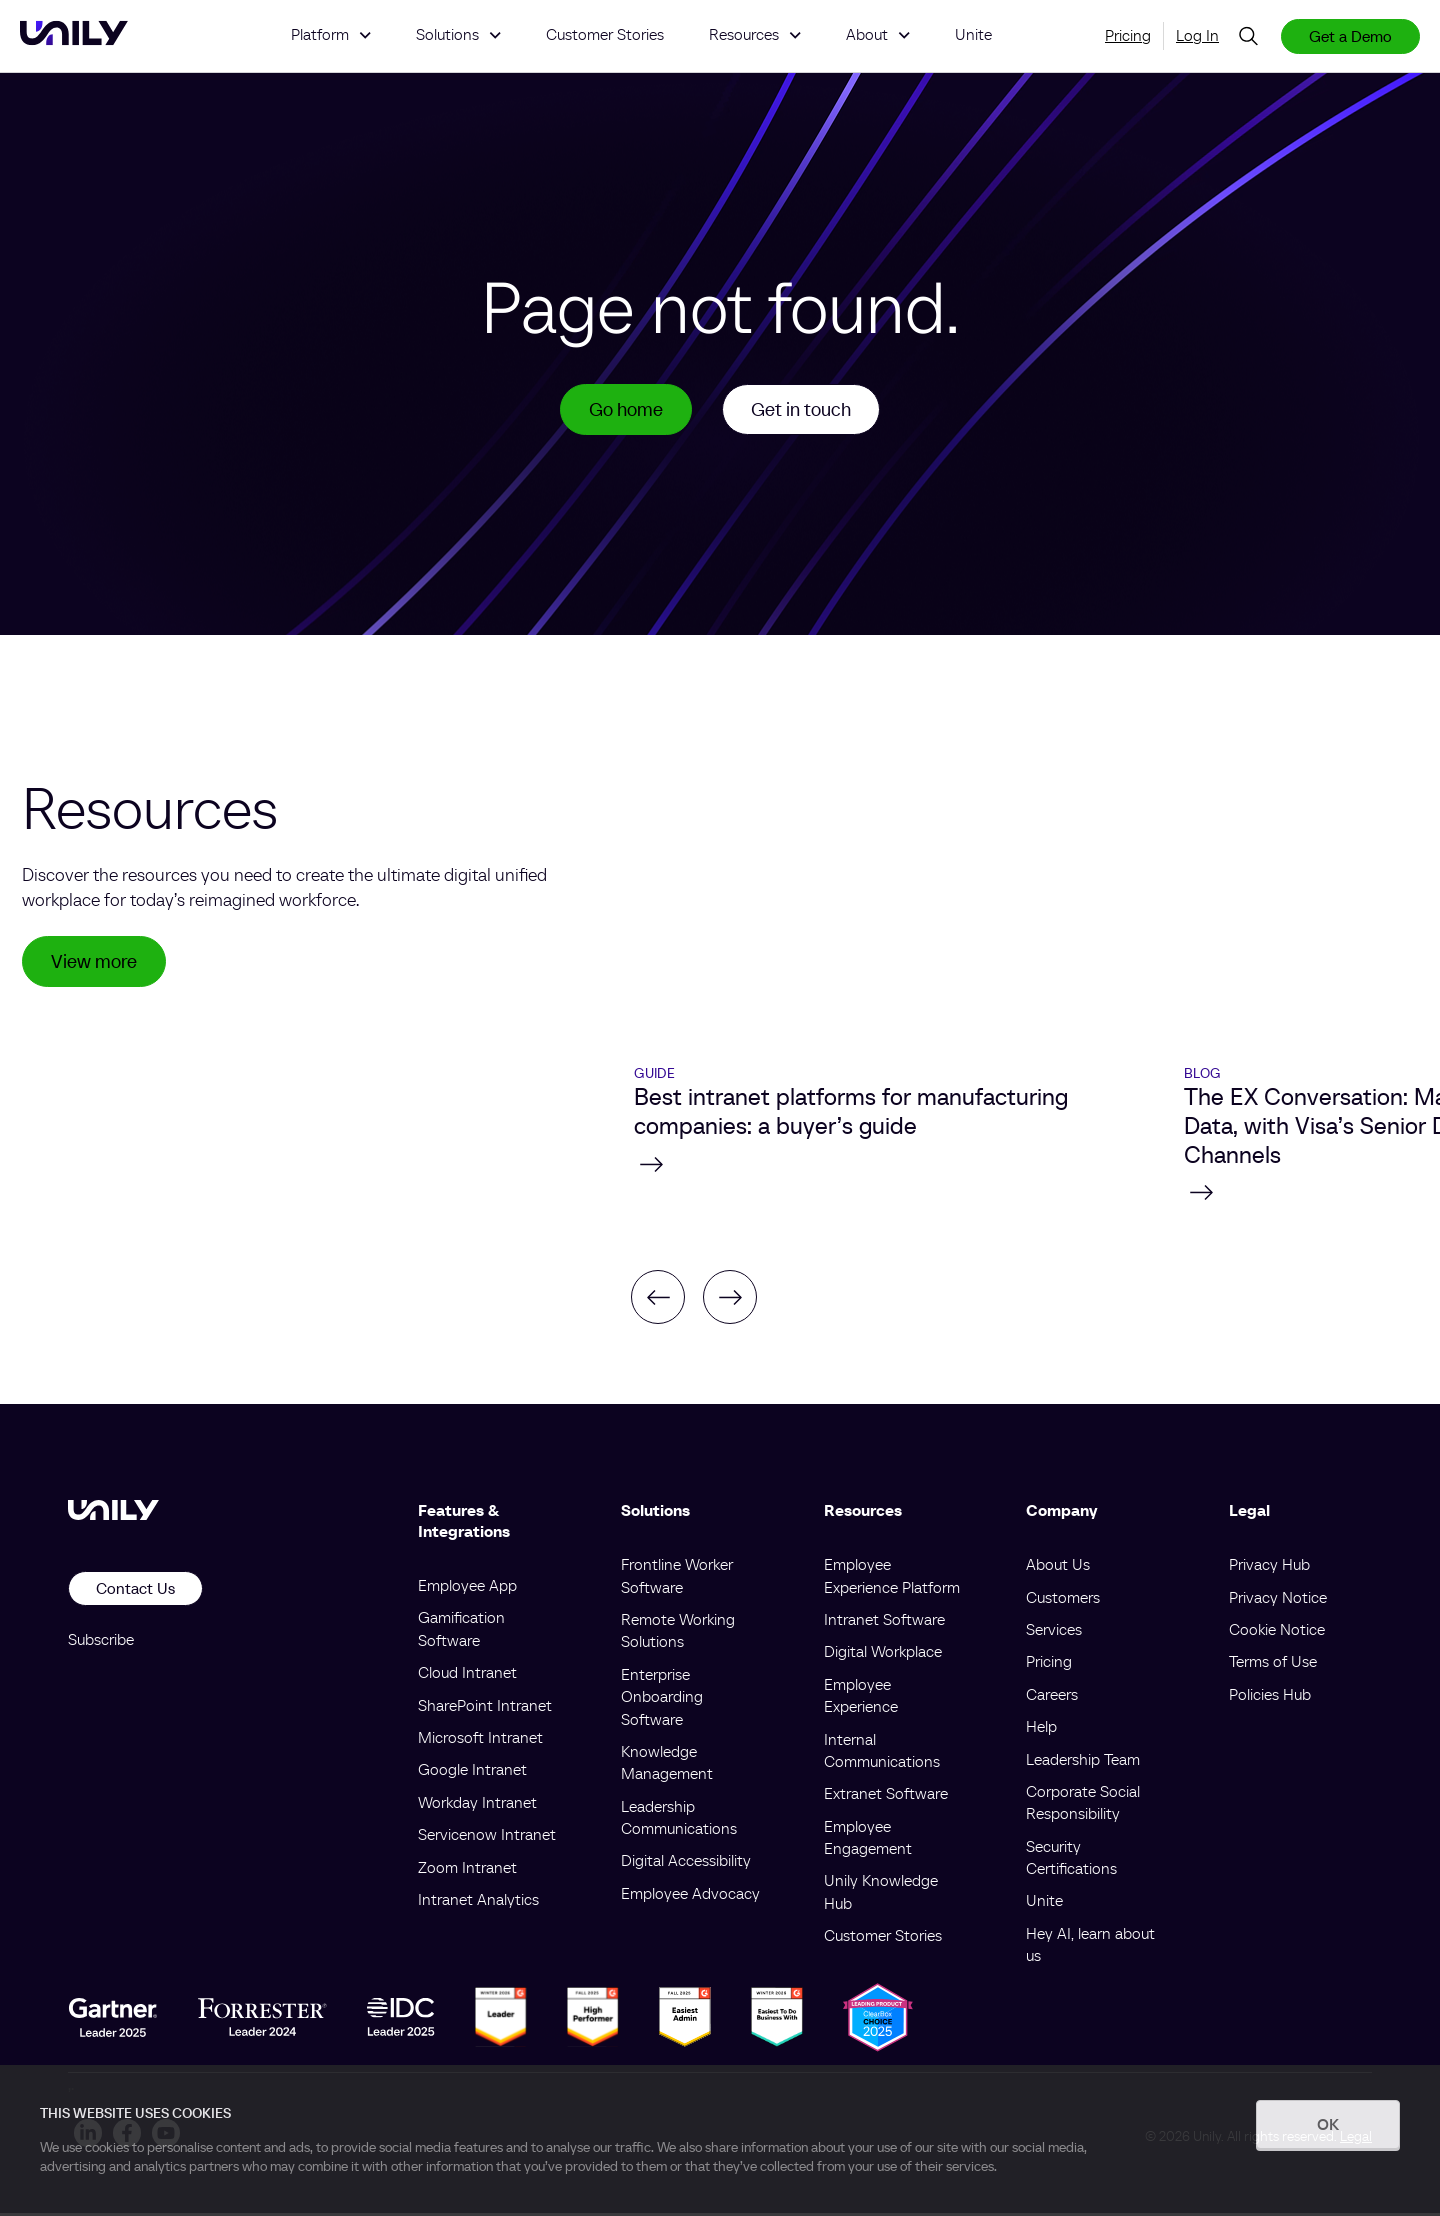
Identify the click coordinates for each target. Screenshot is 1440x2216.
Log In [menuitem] (1197, 35)
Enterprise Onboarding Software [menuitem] (662, 1699)
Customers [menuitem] (1063, 1600)
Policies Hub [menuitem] (1270, 1697)
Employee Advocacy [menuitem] (690, 1896)
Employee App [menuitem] (467, 1588)
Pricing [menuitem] (1128, 35)
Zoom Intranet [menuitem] (467, 1870)
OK (1328, 2124)
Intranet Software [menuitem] (884, 1622)
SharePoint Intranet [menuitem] (485, 1708)
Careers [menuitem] (1052, 1697)
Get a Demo (1350, 36)
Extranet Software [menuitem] (886, 1797)
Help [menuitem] (1041, 1730)
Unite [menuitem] (1044, 1904)
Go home (622, 411)
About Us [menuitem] (1058, 1568)
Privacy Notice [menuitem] (1278, 1600)
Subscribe (101, 1642)
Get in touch (804, 411)
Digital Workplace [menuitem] (883, 1655)
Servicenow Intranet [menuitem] (487, 1838)
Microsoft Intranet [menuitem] (480, 1740)
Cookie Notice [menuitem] (1277, 1632)
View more (97, 966)
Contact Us (135, 1592)
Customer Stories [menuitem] (883, 1939)
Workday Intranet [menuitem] (477, 1805)
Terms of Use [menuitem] (1273, 1665)
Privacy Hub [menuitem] (1269, 1568)
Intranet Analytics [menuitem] (478, 1902)
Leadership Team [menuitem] (1083, 1762)
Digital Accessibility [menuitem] (686, 1864)
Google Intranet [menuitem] (472, 1773)
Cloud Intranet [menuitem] (467, 1676)
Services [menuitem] (1054, 1632)
